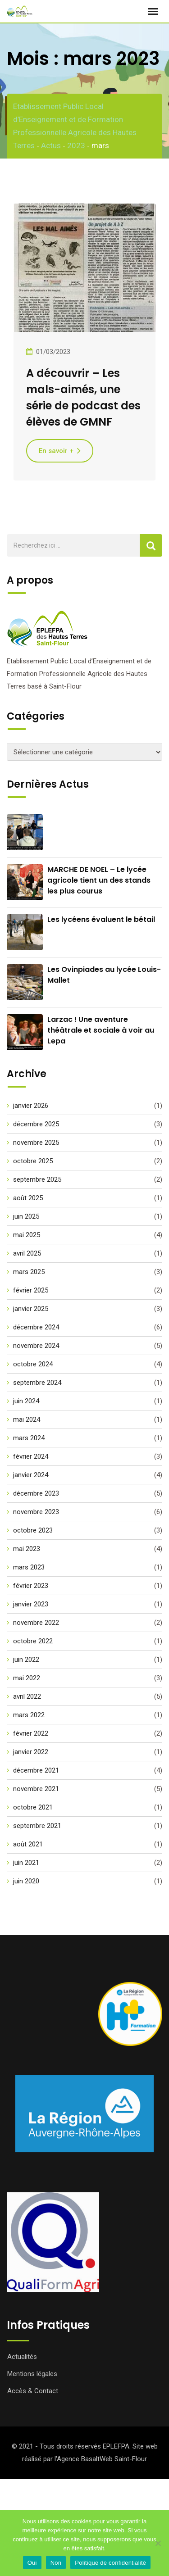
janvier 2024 (30, 1475)
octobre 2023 (33, 1530)
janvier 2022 (30, 1752)
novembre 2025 (36, 1142)
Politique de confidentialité (110, 2562)
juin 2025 (26, 1216)
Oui (32, 2562)
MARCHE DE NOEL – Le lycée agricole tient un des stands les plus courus (99, 880)
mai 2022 (26, 1678)
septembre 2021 (37, 1826)
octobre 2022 (33, 1641)
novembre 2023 (36, 1512)
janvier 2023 (30, 1604)
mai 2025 (26, 1235)
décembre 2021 (36, 1770)
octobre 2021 (33, 1807)
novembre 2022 (36, 1623)
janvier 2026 (30, 1106)
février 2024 (30, 1456)
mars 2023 (29, 1567)
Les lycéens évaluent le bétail (101, 919)
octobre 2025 (33, 1161)
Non (56, 2562)
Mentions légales (32, 2374)
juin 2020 (26, 1881)
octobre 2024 (33, 1364)
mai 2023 (26, 1549)
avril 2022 (27, 1696)
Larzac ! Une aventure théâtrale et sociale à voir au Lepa (100, 1030)
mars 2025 (29, 1272)
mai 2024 (26, 1419)
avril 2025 (27, 1253)
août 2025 (28, 1198)
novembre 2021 (36, 1789)
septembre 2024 (37, 1383)
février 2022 (30, 1733)
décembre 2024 (36, 1327)
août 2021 (28, 1844)
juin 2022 (26, 1659)
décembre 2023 (36, 1493)
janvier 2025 (30, 1309)
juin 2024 (26, 1401)
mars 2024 (29, 1438)
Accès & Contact (32, 2391)
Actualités (22, 2357)
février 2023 (30, 1586)
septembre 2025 (37, 1179)
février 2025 (30, 1290)
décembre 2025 (36, 1124)
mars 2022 (29, 1715)
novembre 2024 (36, 1346)
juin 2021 (26, 1863)
